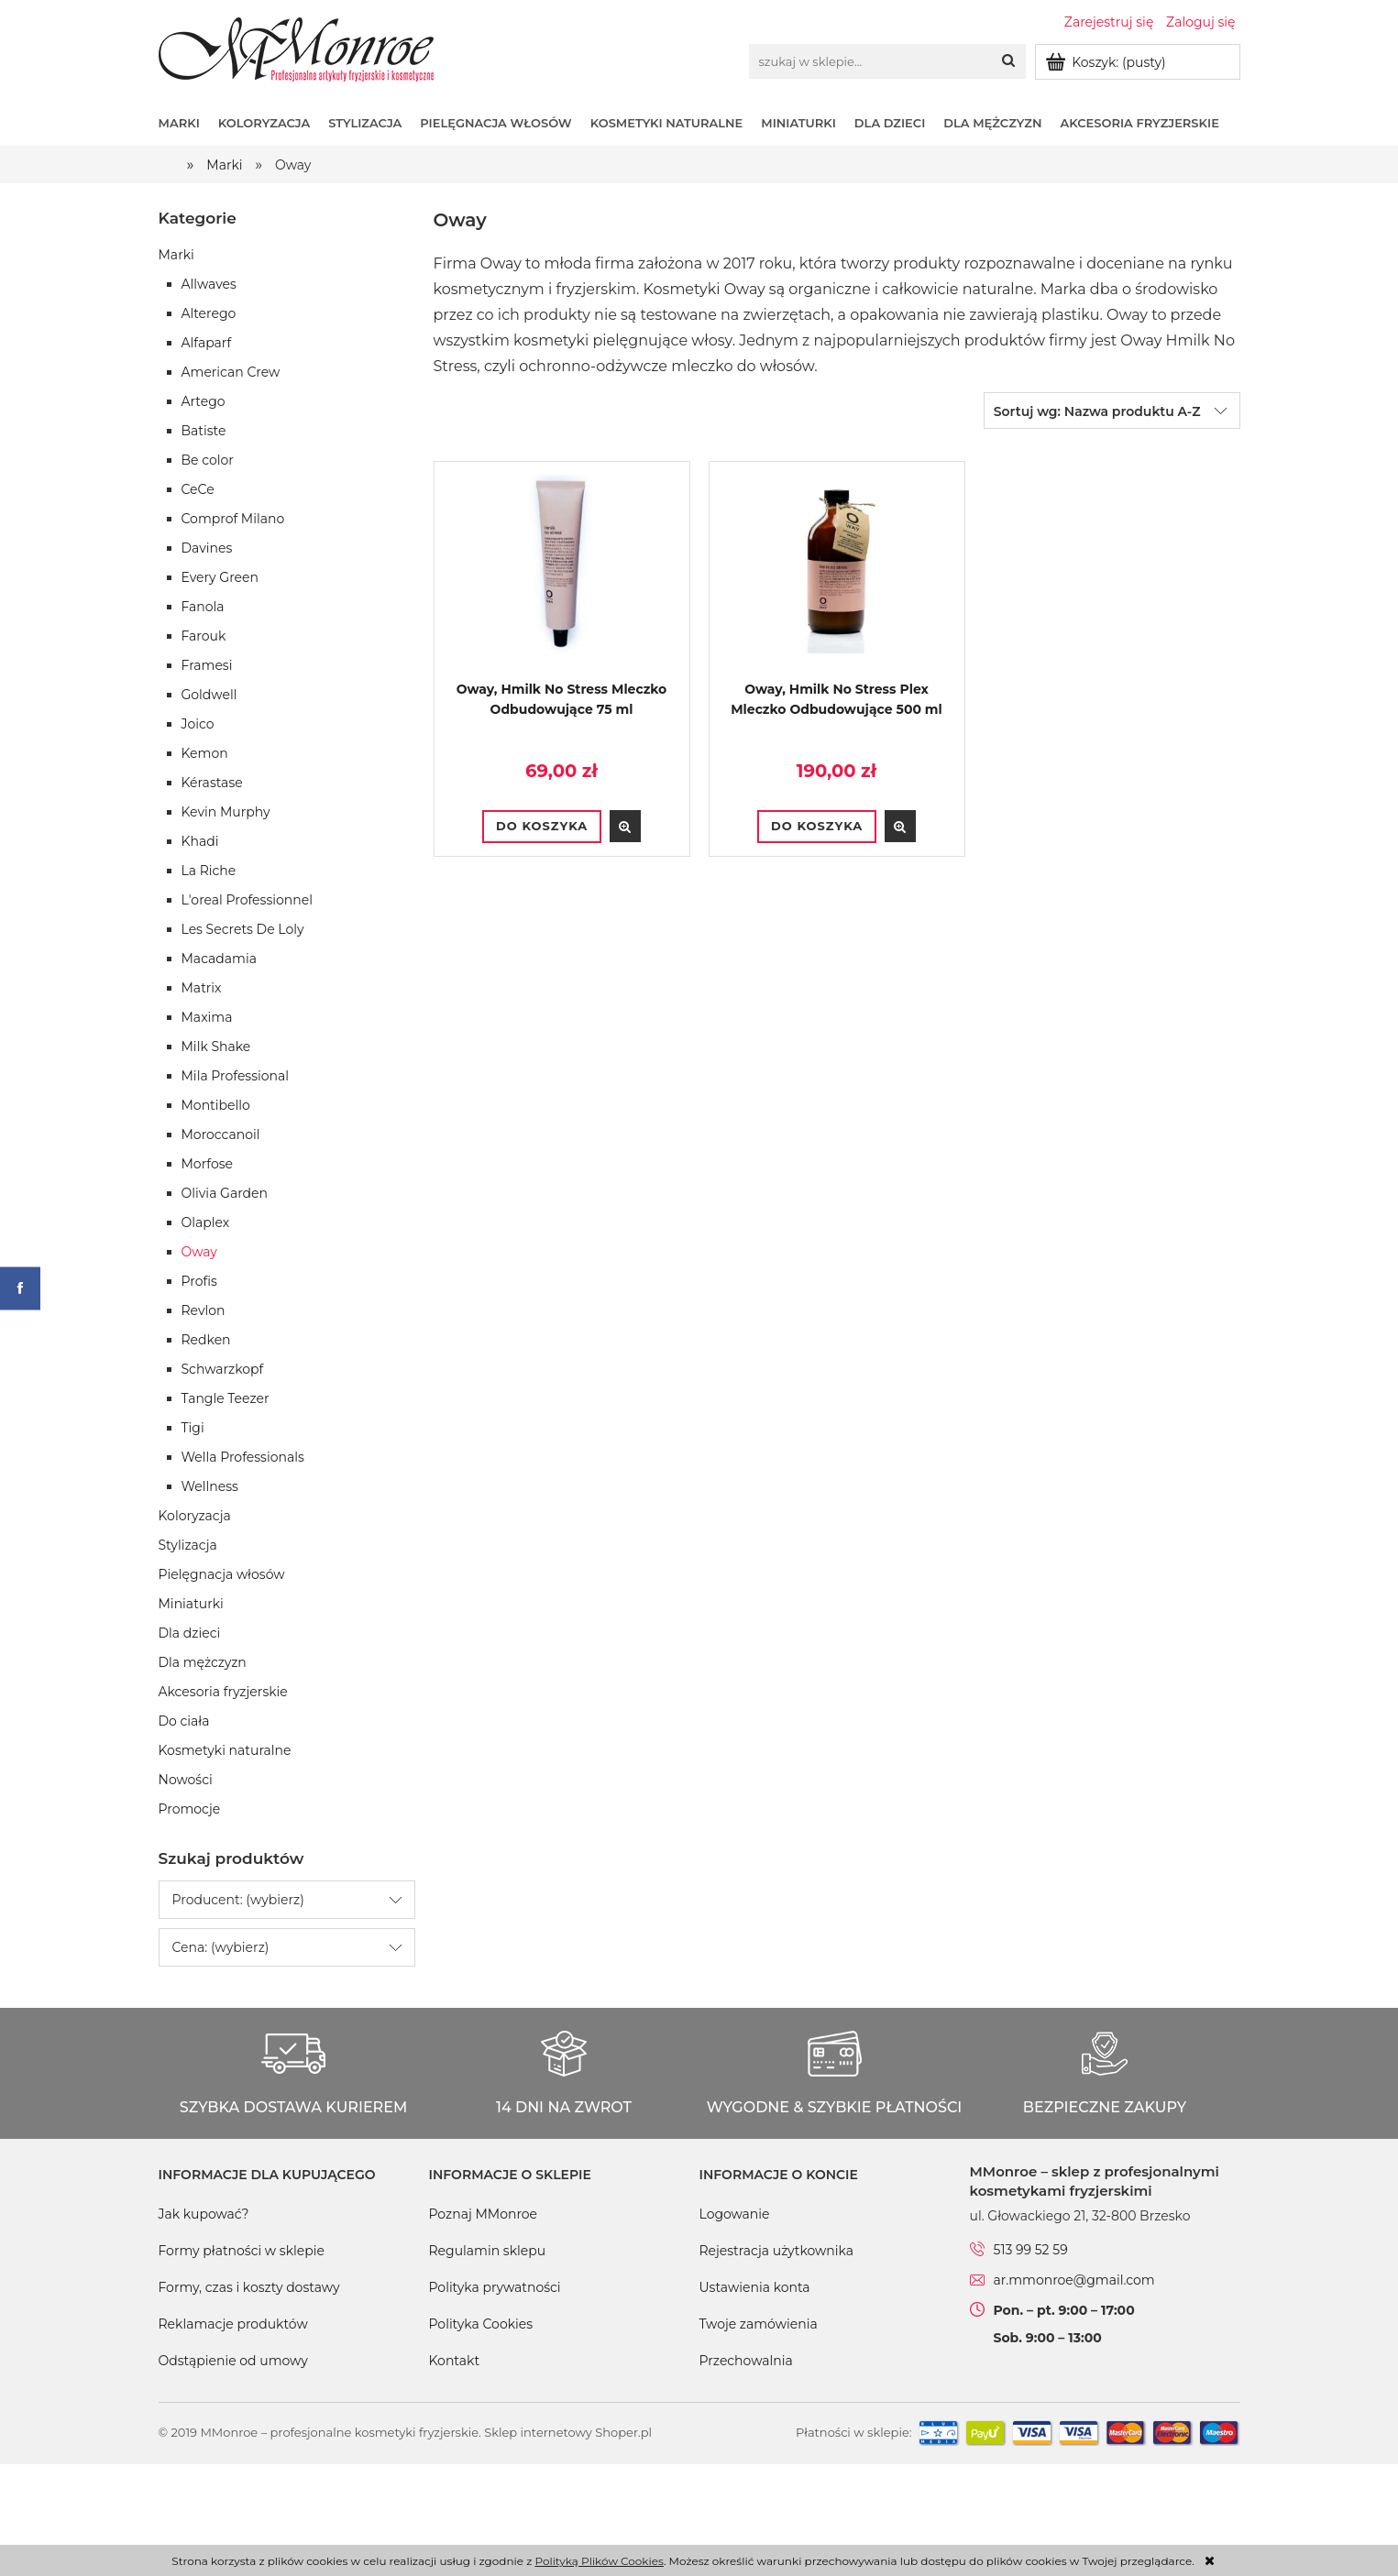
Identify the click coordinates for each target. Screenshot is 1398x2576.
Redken (206, 1340)
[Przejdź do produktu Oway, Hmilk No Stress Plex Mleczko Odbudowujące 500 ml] (837, 577)
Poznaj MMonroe (483, 2214)
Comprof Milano (233, 518)
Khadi (200, 841)
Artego (204, 401)
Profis (199, 1281)
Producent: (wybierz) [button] (238, 1899)
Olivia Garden (225, 1193)
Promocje (190, 1809)
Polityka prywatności (495, 2287)
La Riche (209, 870)
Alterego (209, 313)
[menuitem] (188, 122)
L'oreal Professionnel (247, 900)
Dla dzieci (190, 1633)
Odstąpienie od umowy (233, 2360)
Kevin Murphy (226, 812)
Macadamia (219, 958)
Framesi (207, 665)
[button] (625, 826)
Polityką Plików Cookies (598, 2561)
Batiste (204, 430)
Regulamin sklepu (487, 2250)
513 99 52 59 (1031, 2250)
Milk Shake (216, 1046)
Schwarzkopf (223, 1369)
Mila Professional (236, 1076)
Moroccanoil (221, 1134)
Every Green (220, 577)
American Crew (231, 372)
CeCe (198, 489)
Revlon (204, 1310)
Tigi (193, 1428)
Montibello (216, 1105)
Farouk (204, 636)
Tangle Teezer (226, 1398)
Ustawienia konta (754, 2287)
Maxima (207, 1017)
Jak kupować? (204, 2214)
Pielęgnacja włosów (222, 1574)
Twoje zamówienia (758, 2324)
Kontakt (454, 2360)
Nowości (186, 1779)
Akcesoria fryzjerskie (223, 1691)
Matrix (202, 988)
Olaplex (206, 1222)
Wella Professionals (243, 1457)
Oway (199, 1252)
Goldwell (209, 694)
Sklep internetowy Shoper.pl (568, 2432)
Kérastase (212, 782)
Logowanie (734, 2214)
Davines (207, 548)
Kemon (205, 753)
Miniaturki (191, 1603)
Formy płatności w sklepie (242, 2250)
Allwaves (209, 284)
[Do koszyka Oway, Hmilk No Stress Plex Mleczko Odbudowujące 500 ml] (816, 826)
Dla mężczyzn (203, 1662)
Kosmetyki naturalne (225, 1750)
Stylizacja (188, 1545)
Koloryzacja (195, 1515)
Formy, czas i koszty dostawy (249, 2287)
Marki (176, 255)
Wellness (210, 1486)
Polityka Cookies (481, 2324)
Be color (208, 460)
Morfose (207, 1164)
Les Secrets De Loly (243, 929)
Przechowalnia (746, 2360)
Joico (198, 724)
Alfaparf (207, 342)
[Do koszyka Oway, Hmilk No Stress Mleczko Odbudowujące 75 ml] (541, 826)
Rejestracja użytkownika (776, 2250)
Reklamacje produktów (233, 2324)
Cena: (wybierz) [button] (221, 1947)
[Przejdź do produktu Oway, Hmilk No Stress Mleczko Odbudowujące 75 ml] (562, 577)
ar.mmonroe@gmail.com (1074, 2280)
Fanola (203, 606)
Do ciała (184, 1721)
